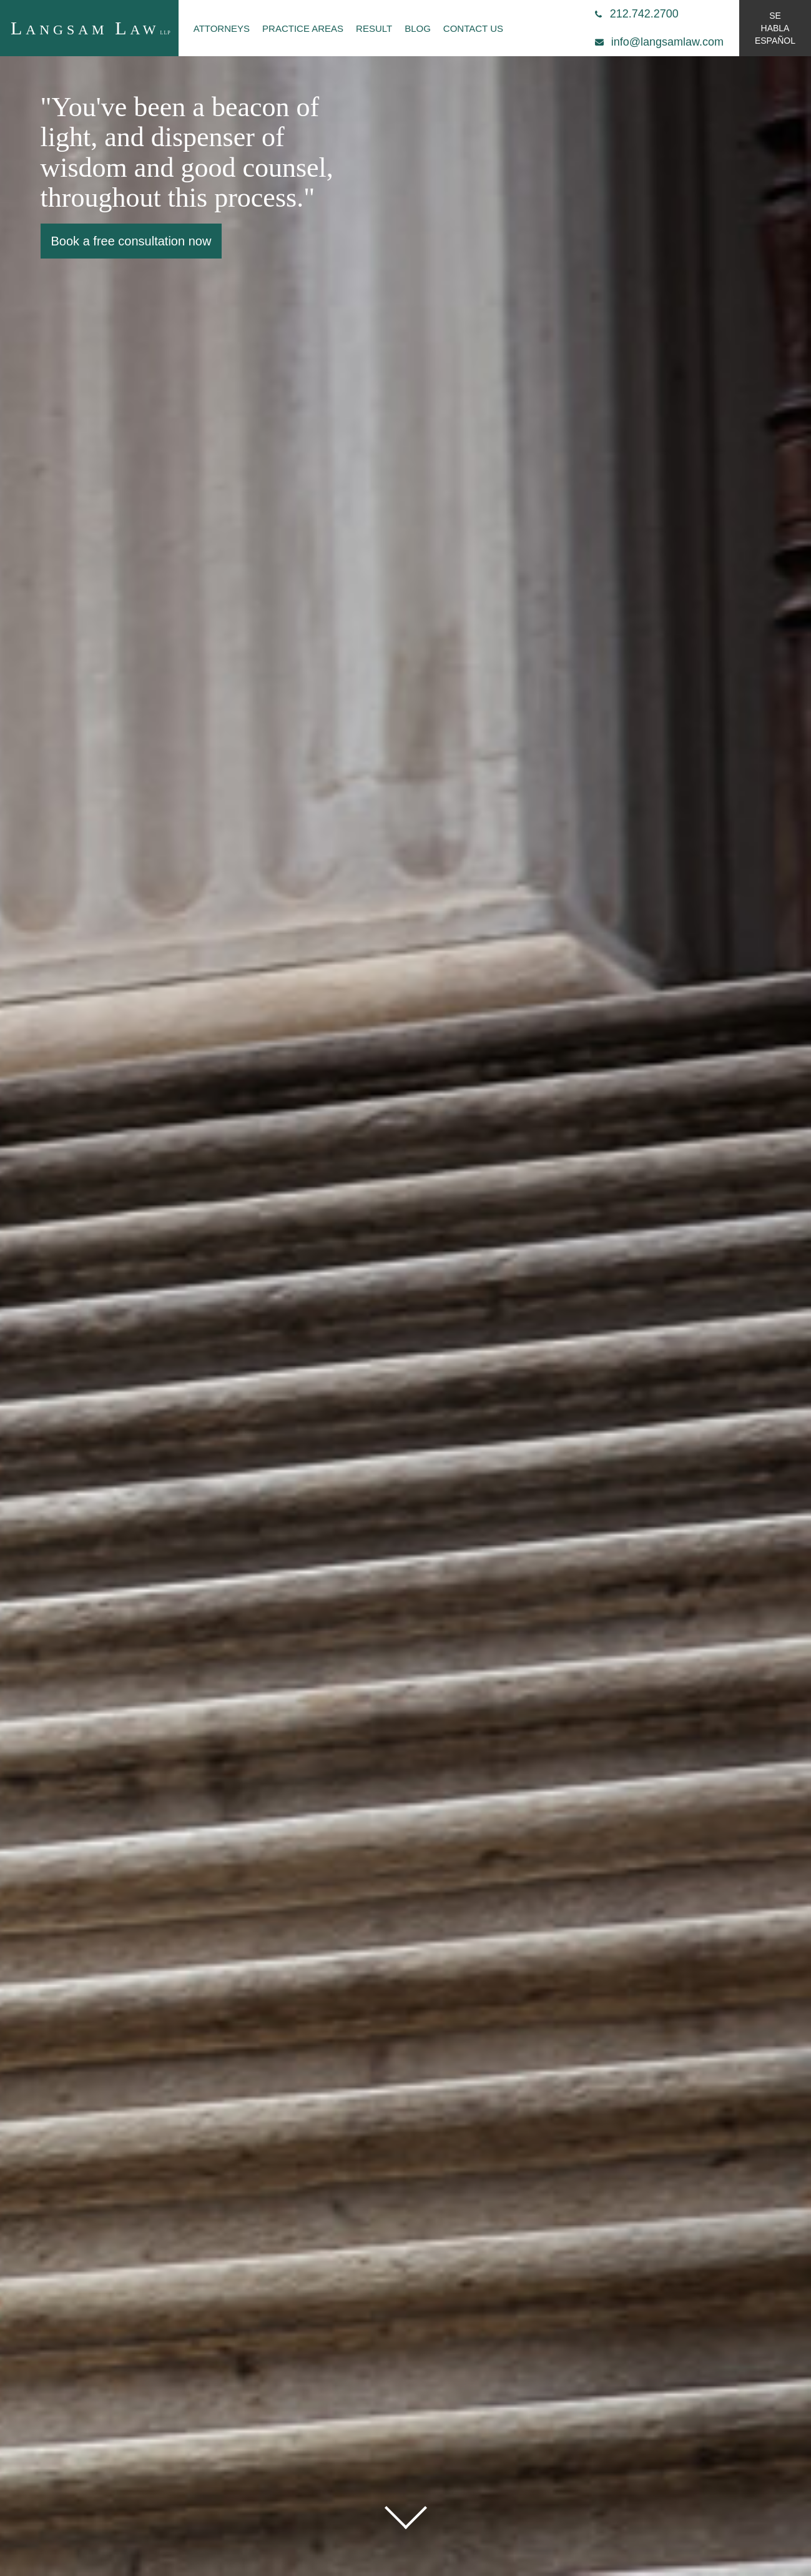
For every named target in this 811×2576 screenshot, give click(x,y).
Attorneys (222, 28)
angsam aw (91, 27)
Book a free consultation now (131, 241)
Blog (418, 28)
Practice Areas (302, 28)
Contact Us (473, 28)
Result (374, 28)
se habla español (775, 28)
